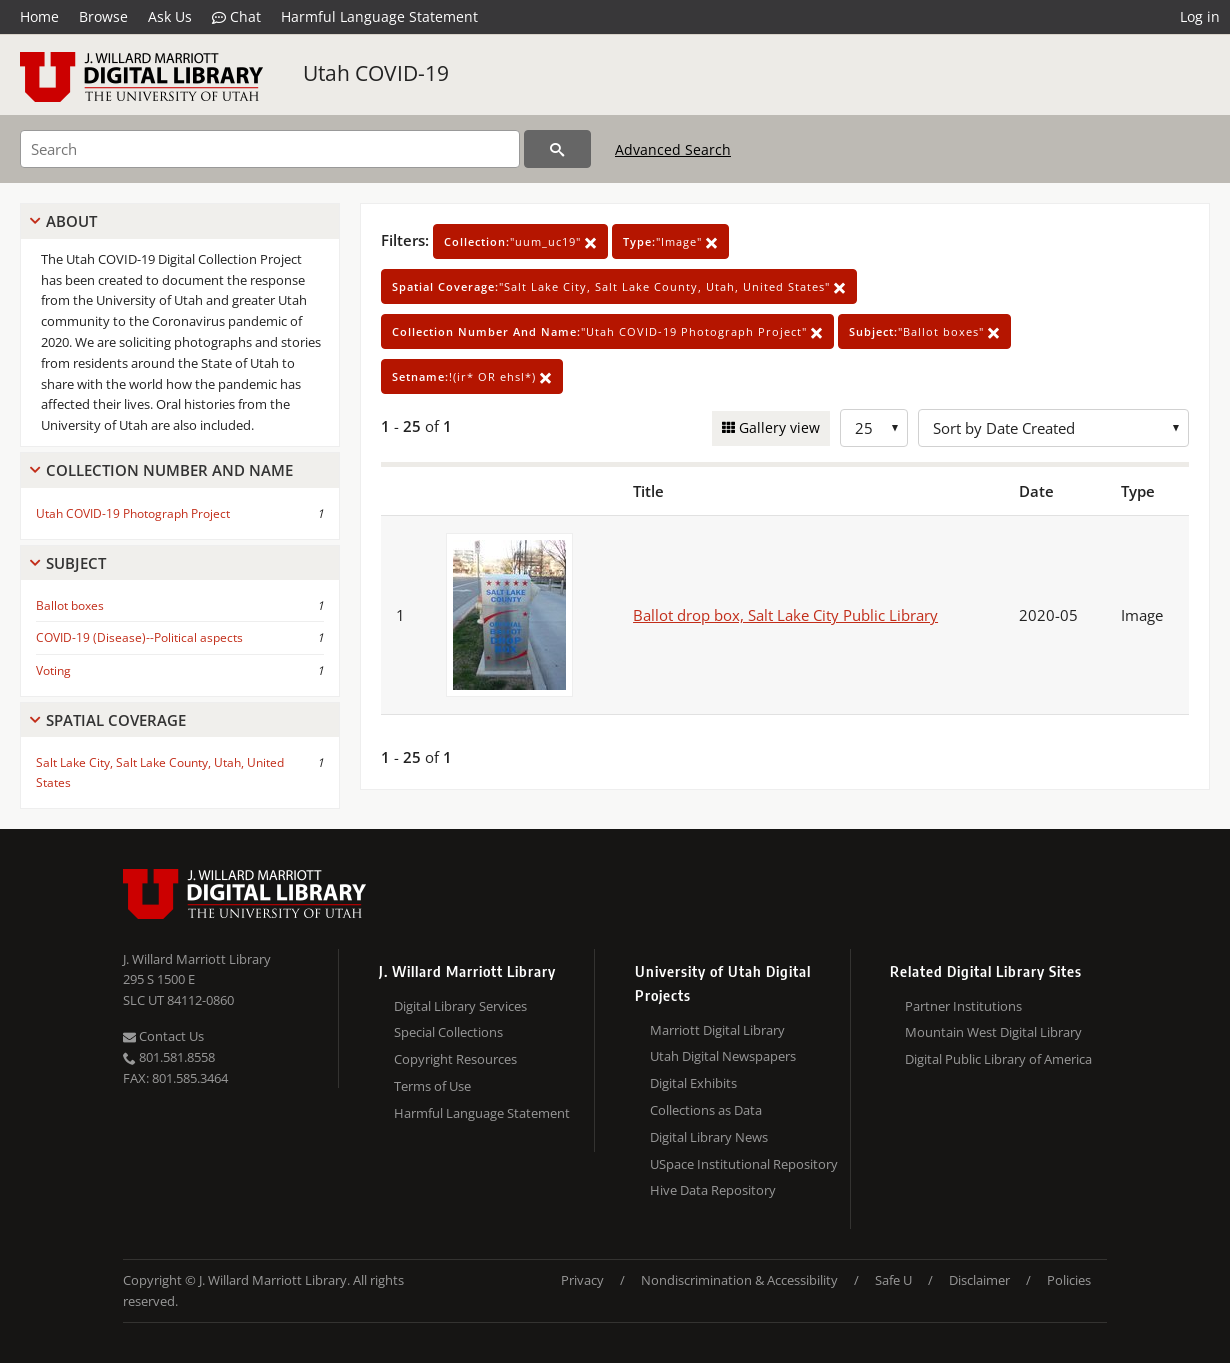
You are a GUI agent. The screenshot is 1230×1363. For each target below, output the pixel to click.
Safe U (893, 1280)
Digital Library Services (460, 1006)
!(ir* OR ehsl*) (472, 376)
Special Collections (448, 1032)
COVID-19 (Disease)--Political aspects (139, 637)
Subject (76, 563)
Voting (53, 670)
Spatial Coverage (116, 720)
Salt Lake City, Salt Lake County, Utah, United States (160, 772)
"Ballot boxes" (924, 331)
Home (39, 16)
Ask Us (170, 16)
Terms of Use (432, 1086)
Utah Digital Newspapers (723, 1056)
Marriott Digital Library (717, 1030)
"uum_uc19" (520, 241)
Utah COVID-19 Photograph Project (133, 513)
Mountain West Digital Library (993, 1032)
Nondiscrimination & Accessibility (739, 1280)
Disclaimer (979, 1280)
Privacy (582, 1280)
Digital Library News (709, 1137)
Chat (236, 17)
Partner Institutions (963, 1006)
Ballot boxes (70, 605)
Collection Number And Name (169, 470)
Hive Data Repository (713, 1190)
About (71, 221)
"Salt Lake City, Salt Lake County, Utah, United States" (619, 286)
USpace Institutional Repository (744, 1164)
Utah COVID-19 (376, 73)
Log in (1200, 16)
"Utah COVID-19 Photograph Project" (607, 331)
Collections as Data (706, 1110)
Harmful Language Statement (379, 16)
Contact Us (163, 1036)
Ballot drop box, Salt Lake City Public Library (785, 615)
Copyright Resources (455, 1059)
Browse (103, 16)
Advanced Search (673, 149)
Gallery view (777, 427)
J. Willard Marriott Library (197, 959)
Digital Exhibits (693, 1083)
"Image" (670, 241)
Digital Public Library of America (998, 1059)
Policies (1069, 1280)
